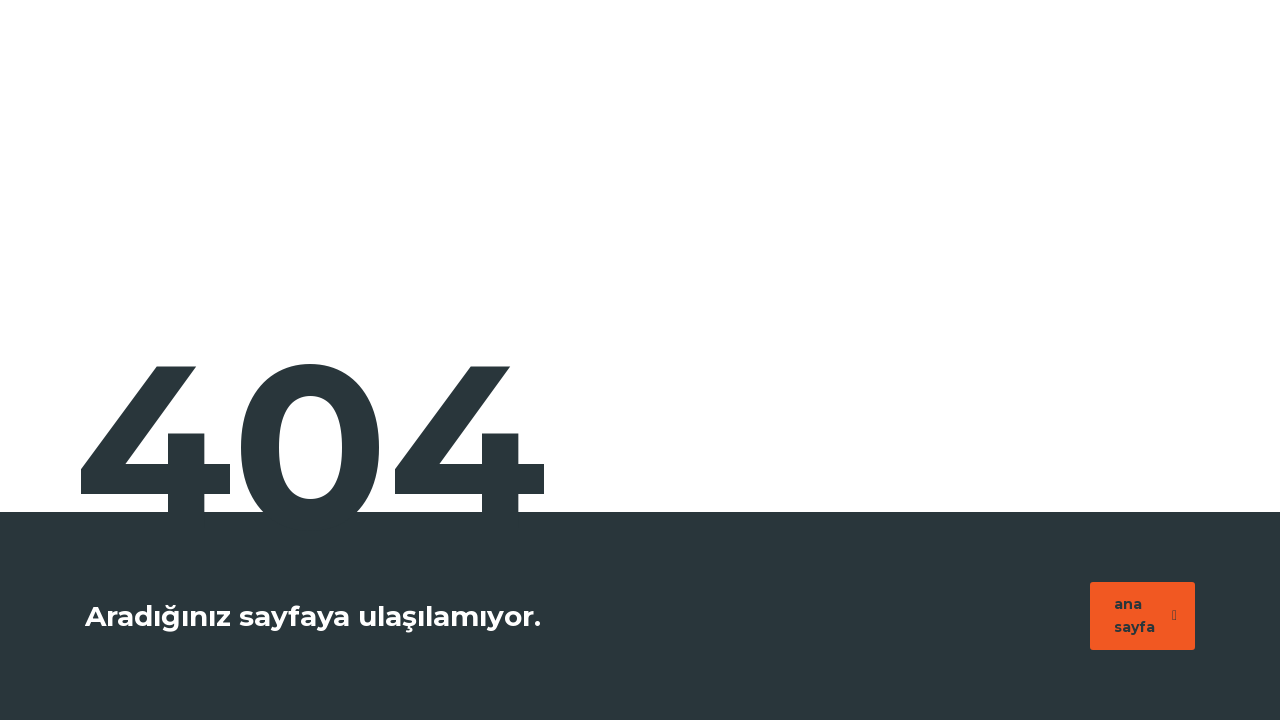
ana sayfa (1145, 615)
